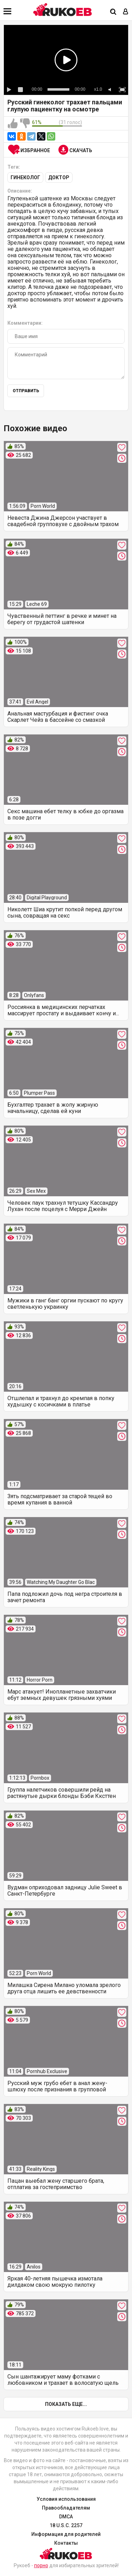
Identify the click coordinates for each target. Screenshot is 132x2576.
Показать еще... (66, 2404)
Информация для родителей (66, 2534)
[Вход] (125, 12)
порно (41, 2565)
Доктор (58, 177)
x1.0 (98, 89)
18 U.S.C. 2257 (66, 2525)
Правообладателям (66, 2508)
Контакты (66, 2543)
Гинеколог (25, 177)
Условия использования (66, 2499)
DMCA (66, 2516)
